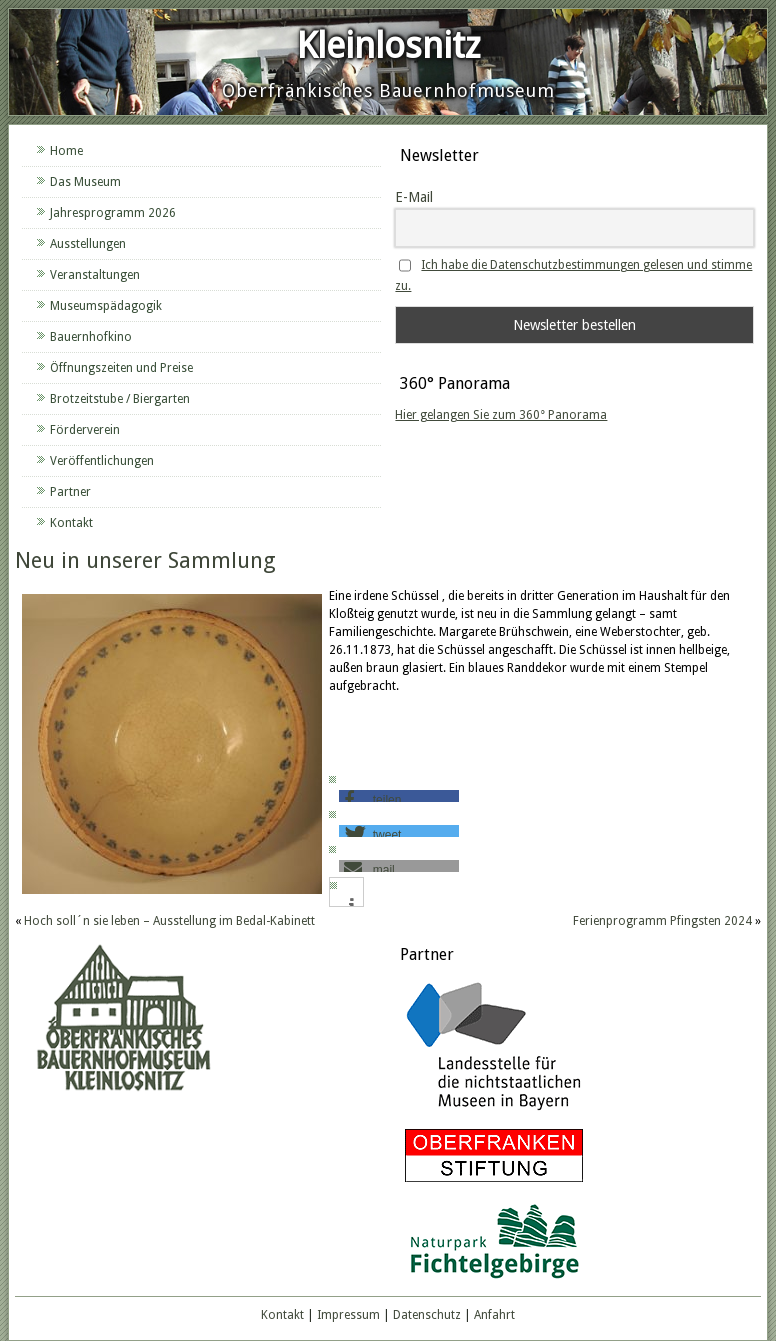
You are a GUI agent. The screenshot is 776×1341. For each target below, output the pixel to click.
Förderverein (85, 430)
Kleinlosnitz (388, 45)
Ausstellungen (88, 244)
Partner (70, 492)
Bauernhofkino (91, 337)
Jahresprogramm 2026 (113, 213)
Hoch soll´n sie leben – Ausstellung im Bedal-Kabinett (169, 921)
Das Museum (85, 182)
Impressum (348, 1315)
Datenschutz (427, 1315)
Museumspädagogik (106, 306)
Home (66, 151)
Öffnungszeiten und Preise (121, 368)
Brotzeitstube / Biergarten (120, 399)
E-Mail (414, 197)
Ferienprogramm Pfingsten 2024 (662, 921)
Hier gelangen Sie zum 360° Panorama (501, 415)
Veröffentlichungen (102, 461)
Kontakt (71, 523)
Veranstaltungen (95, 275)
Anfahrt (494, 1315)
